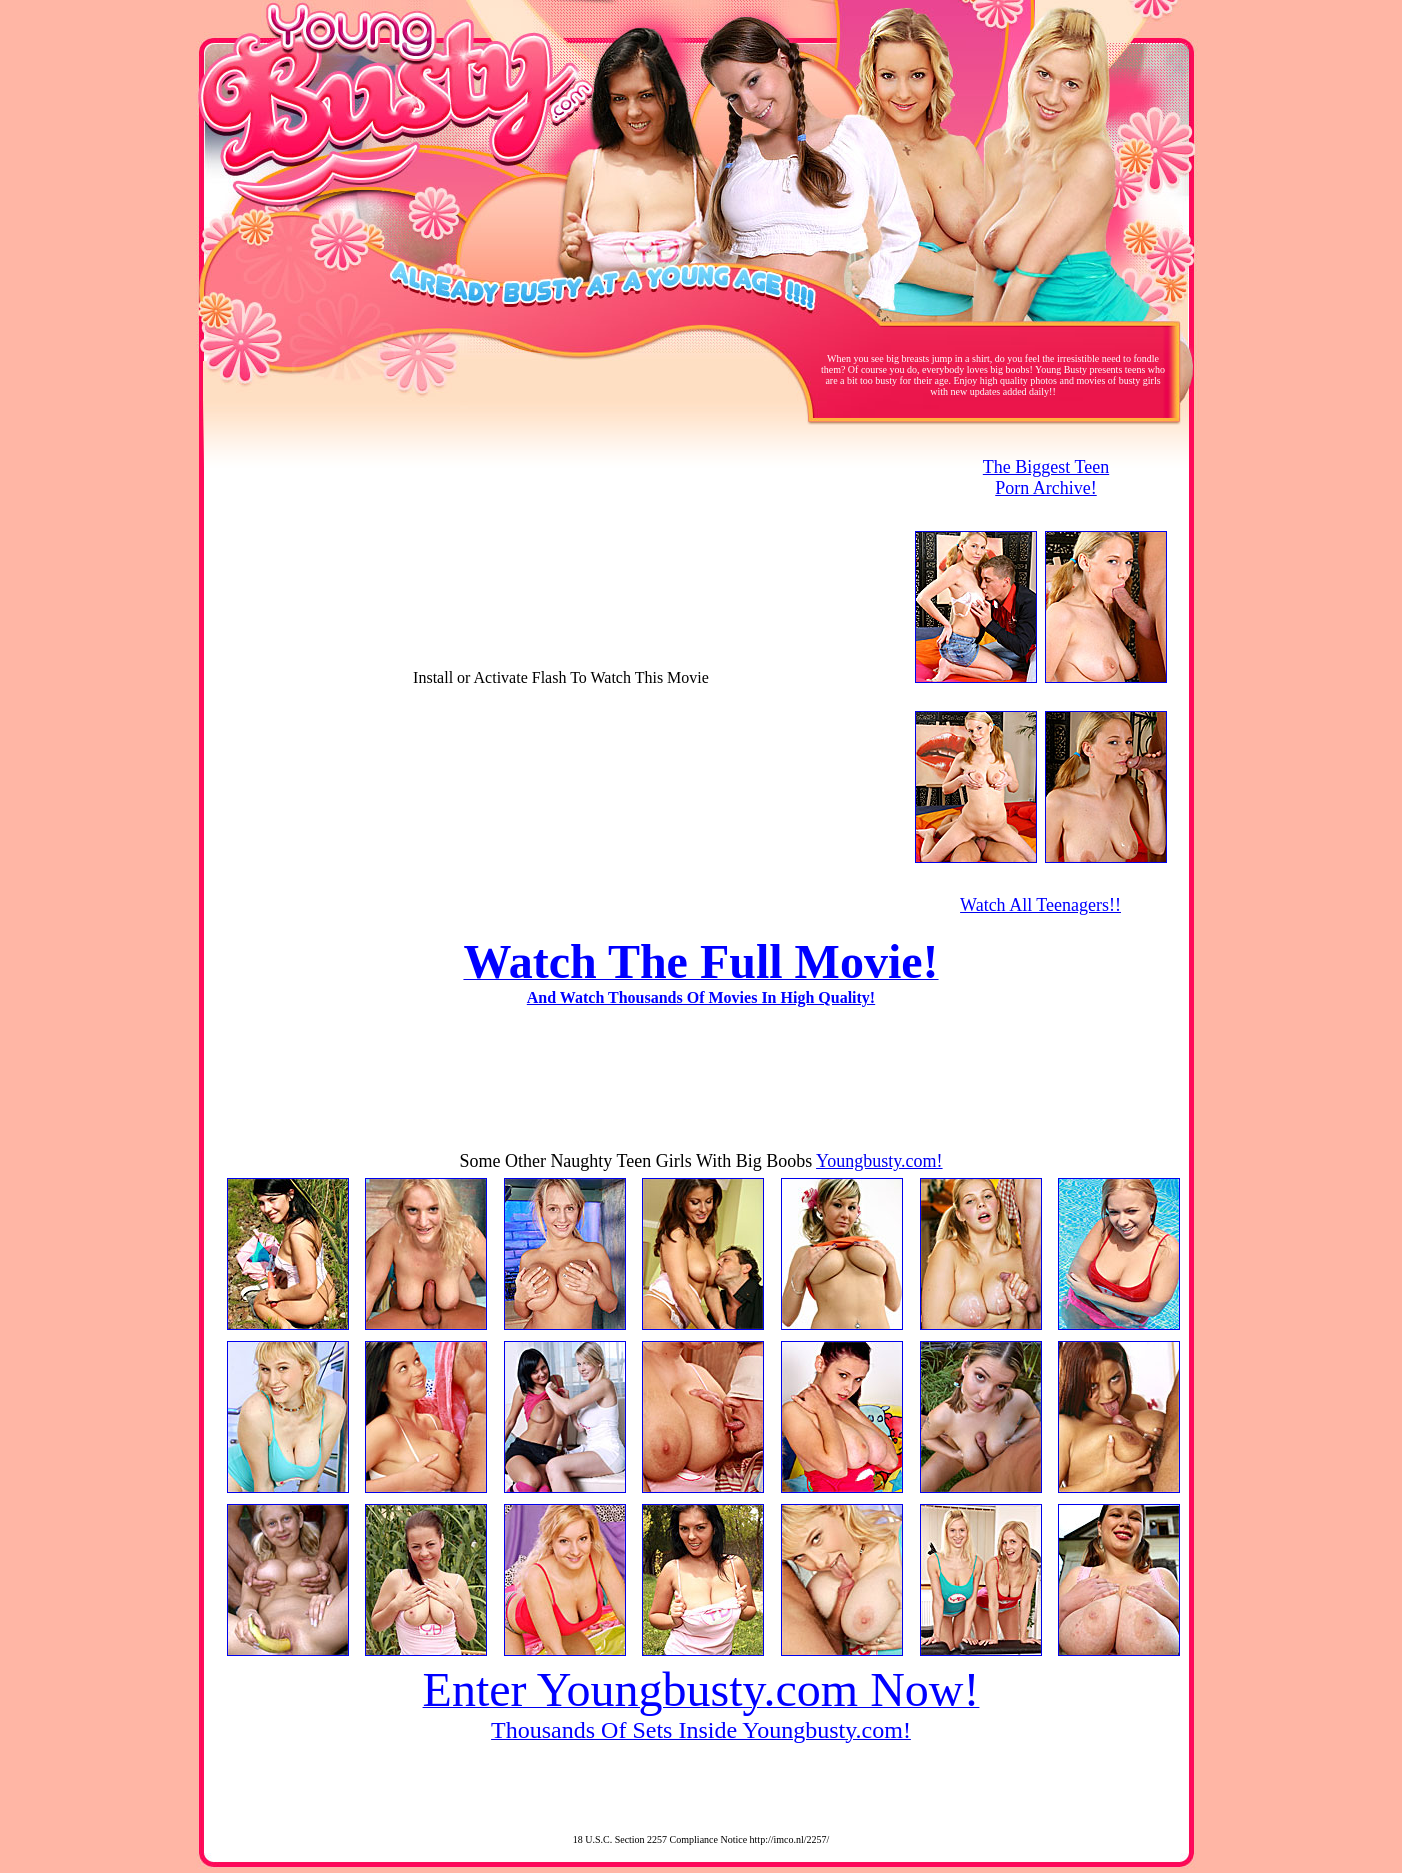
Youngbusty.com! (879, 1161)
